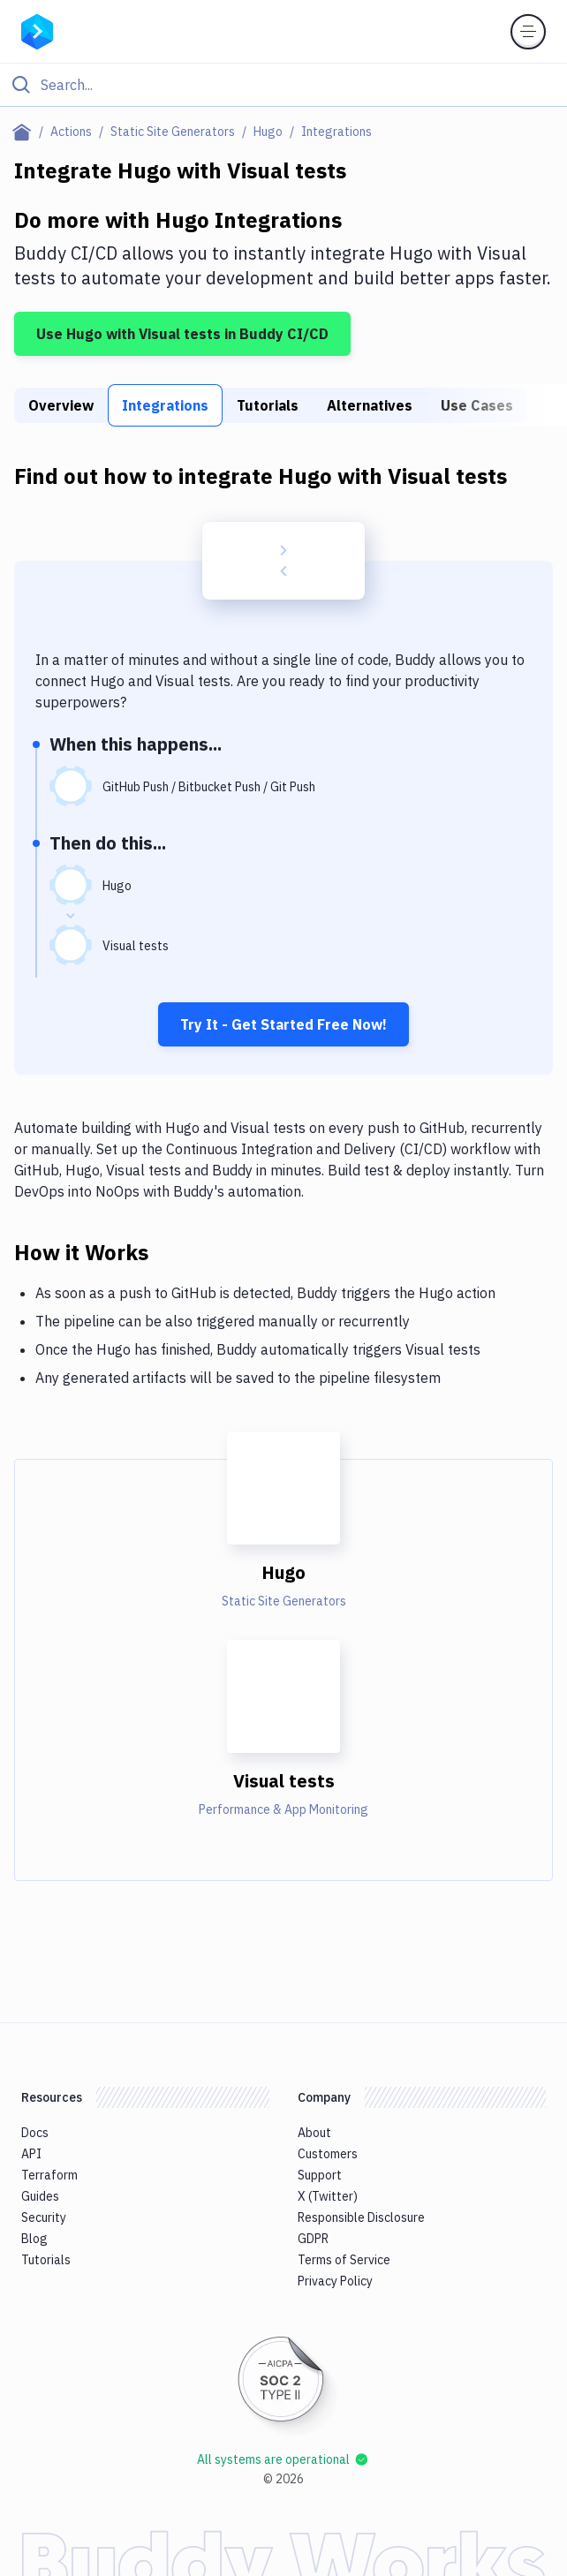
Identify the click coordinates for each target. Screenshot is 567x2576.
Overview (61, 405)
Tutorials (268, 405)
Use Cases (477, 405)
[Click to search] (283, 85)
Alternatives (369, 405)
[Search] (298, 85)
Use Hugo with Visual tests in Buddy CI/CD (182, 334)
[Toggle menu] (528, 31)
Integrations (165, 405)
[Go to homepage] (37, 30)
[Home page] (25, 131)
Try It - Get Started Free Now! (283, 1024)
